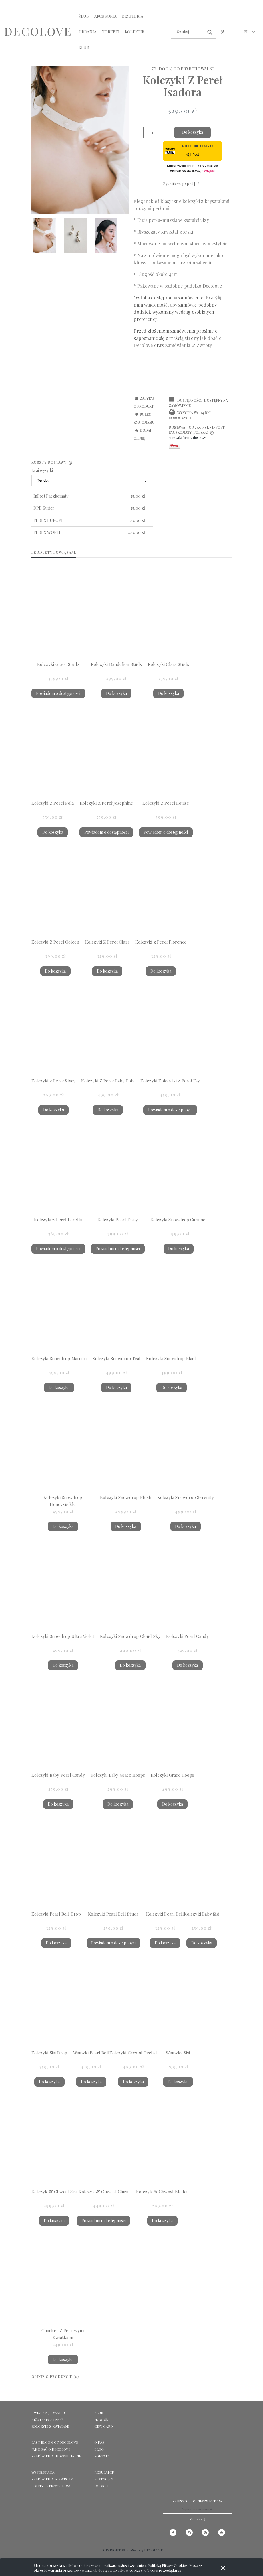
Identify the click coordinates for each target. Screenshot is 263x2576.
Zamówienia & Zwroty (52, 2479)
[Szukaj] (209, 31)
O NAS (99, 2442)
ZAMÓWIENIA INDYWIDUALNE (56, 2456)
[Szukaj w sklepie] (188, 31)
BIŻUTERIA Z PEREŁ (47, 2419)
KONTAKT (102, 2456)
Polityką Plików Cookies (168, 2565)
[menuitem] (83, 16)
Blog (99, 2449)
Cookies (101, 2486)
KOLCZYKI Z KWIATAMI (50, 2426)
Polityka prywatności (52, 2486)
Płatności (103, 2479)
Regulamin (104, 2472)
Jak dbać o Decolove (50, 2449)
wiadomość (156, 305)
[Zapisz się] (197, 2519)
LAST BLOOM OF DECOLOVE (54, 2442)
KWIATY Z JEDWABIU (48, 2412)
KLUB (98, 2412)
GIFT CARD (103, 2426)
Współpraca (43, 2472)
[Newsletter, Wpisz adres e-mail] (197, 2509)
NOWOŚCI (102, 2419)
